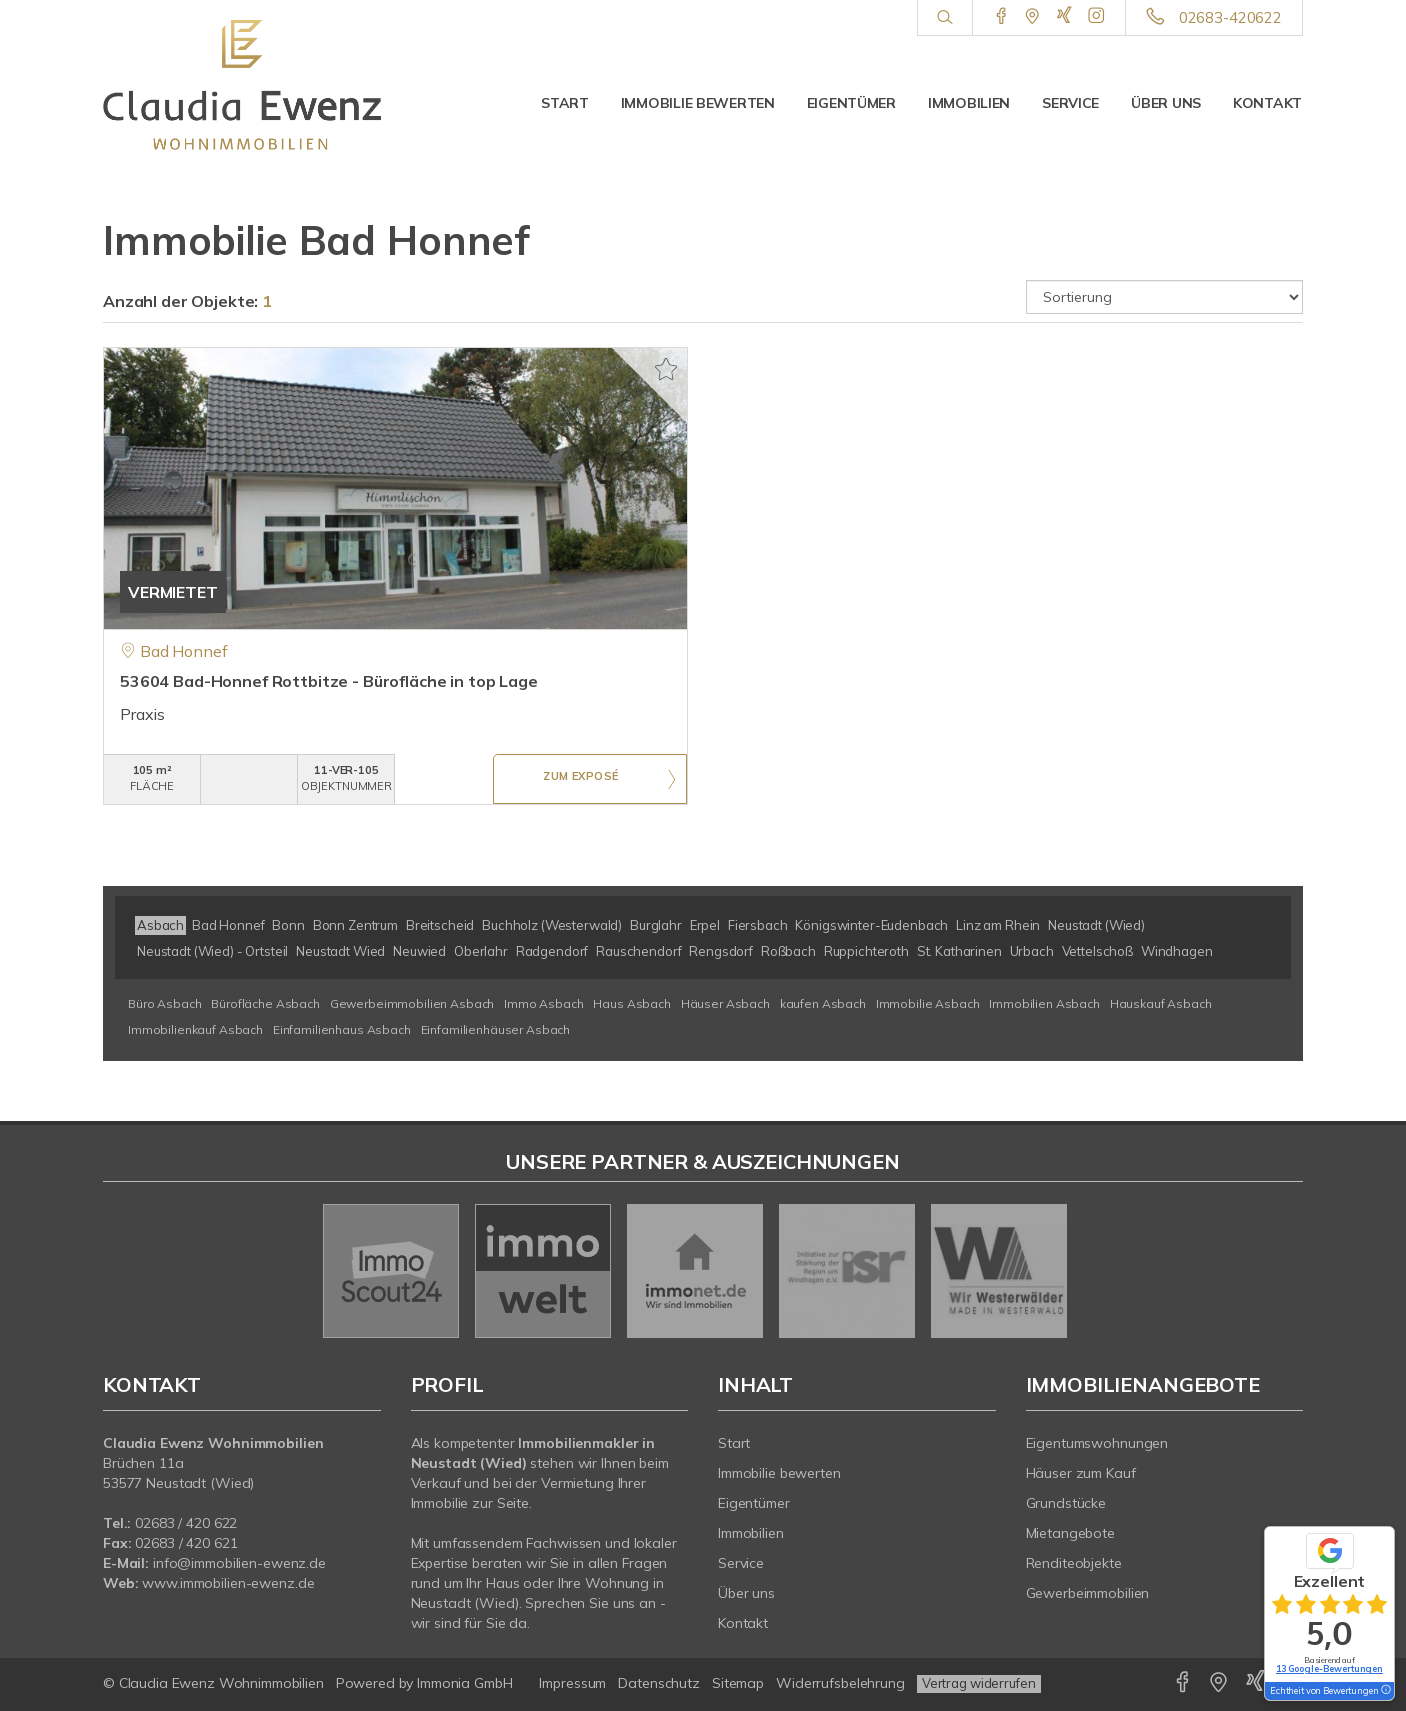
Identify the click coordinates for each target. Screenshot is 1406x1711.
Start (565, 103)
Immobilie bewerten (698, 103)
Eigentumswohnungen (1097, 1443)
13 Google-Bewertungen (1329, 1668)
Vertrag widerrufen (979, 1683)
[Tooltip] (1385, 1691)
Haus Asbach (631, 1003)
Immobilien (969, 103)
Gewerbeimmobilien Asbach (412, 1003)
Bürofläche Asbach (265, 1003)
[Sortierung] (1165, 297)
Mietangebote (1071, 1533)
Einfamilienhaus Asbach (342, 1029)
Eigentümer (851, 103)
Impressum (572, 1683)
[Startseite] (242, 85)
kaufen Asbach (823, 1003)
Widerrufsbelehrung (840, 1683)
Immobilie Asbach (928, 1003)
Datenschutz (659, 1683)
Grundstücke (1066, 1503)
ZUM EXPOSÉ (581, 780)
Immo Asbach (543, 1003)
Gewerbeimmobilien (1088, 1593)
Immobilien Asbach (1044, 1003)
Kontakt (1267, 103)
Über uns (1166, 103)
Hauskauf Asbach (1161, 1003)
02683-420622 (1230, 17)
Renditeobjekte (1074, 1563)
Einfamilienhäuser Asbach (496, 1029)
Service (1070, 103)
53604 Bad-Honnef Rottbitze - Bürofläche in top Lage (329, 681)
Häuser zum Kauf (1081, 1473)
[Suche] (944, 18)
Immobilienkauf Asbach (195, 1029)
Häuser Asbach (725, 1003)
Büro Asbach (164, 1003)
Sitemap (738, 1683)
